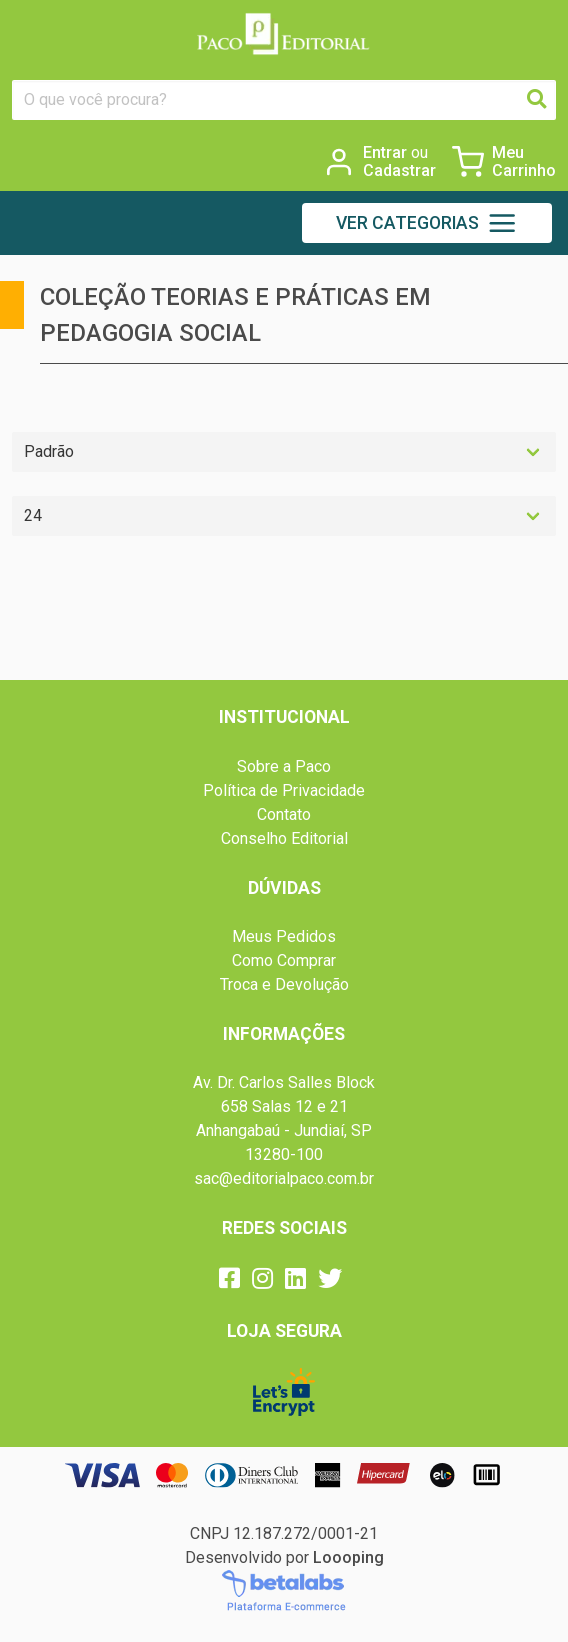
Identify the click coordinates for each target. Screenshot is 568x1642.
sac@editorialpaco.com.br (284, 1178)
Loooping (348, 1557)
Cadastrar (399, 171)
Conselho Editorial (284, 838)
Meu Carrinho (524, 161)
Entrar (395, 153)
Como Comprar (284, 960)
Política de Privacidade (284, 790)
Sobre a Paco (284, 766)
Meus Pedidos (284, 936)
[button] (427, 223)
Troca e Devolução (284, 984)
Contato (284, 814)
